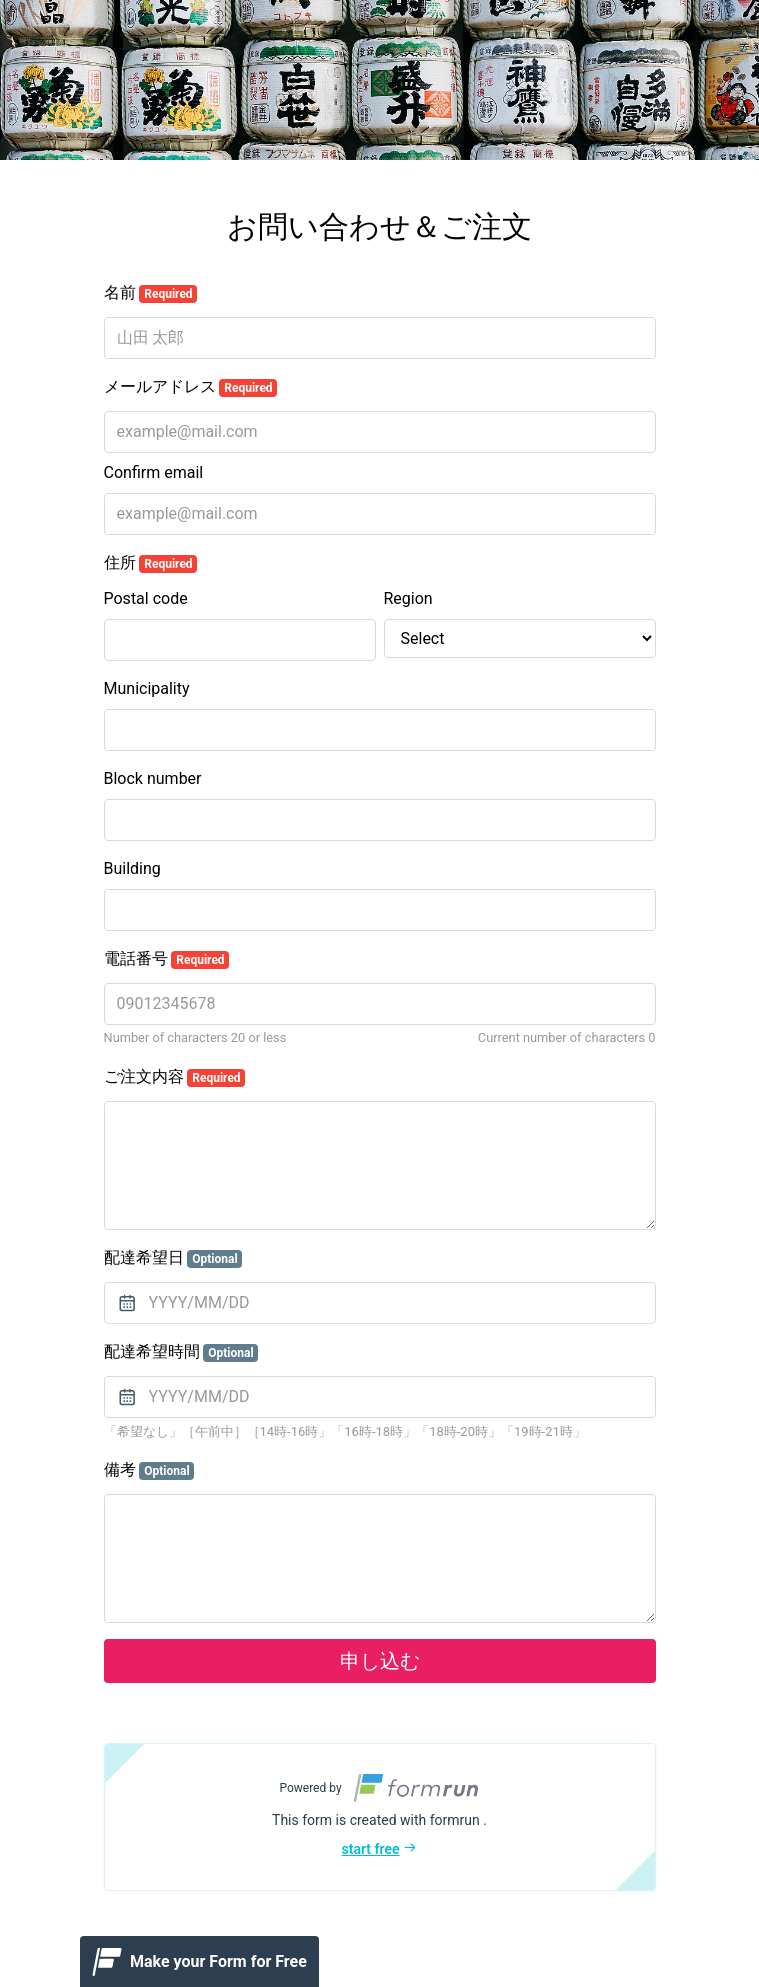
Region (408, 598)
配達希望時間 (181, 1352)
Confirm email (154, 472)
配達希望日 (173, 1258)
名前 (151, 293)
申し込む (380, 1661)
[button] (380, 1817)
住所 (151, 563)
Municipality (147, 688)
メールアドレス (191, 387)
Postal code (146, 598)
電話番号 (167, 959)
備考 (149, 1470)
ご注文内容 (175, 1077)
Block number (153, 778)
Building (132, 868)
